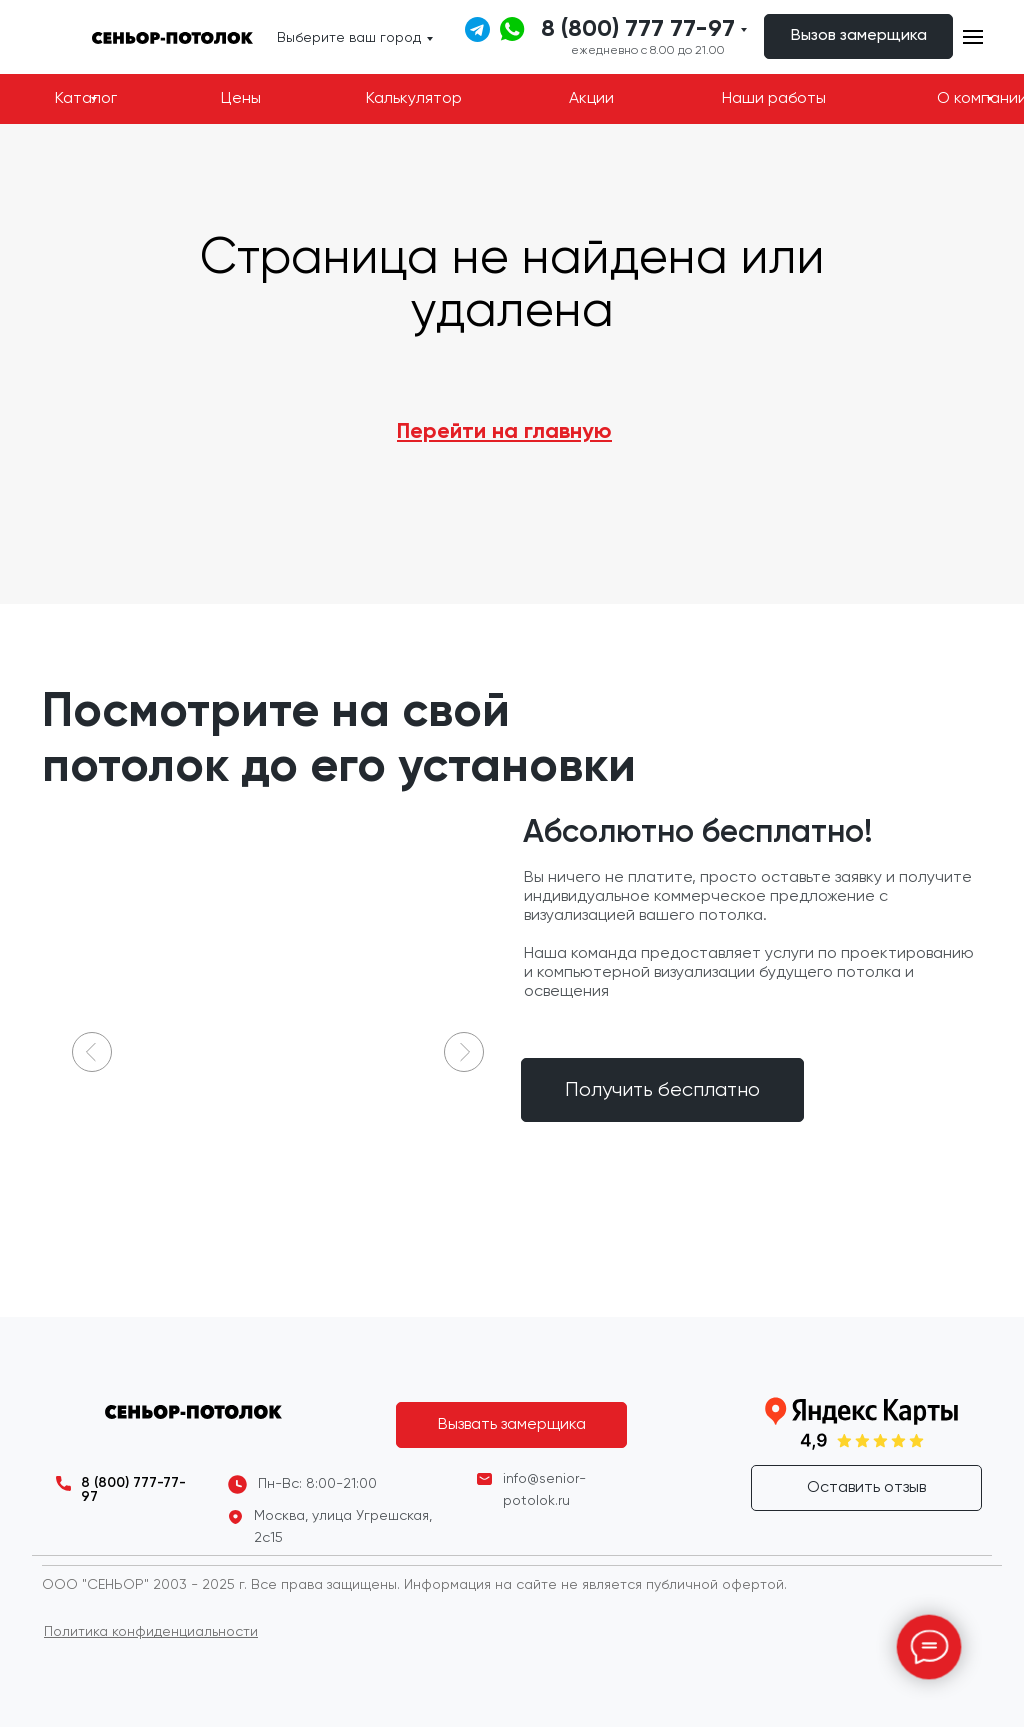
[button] (858, 36)
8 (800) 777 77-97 (638, 29)
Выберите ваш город (349, 38)
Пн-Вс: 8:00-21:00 (317, 1484)
